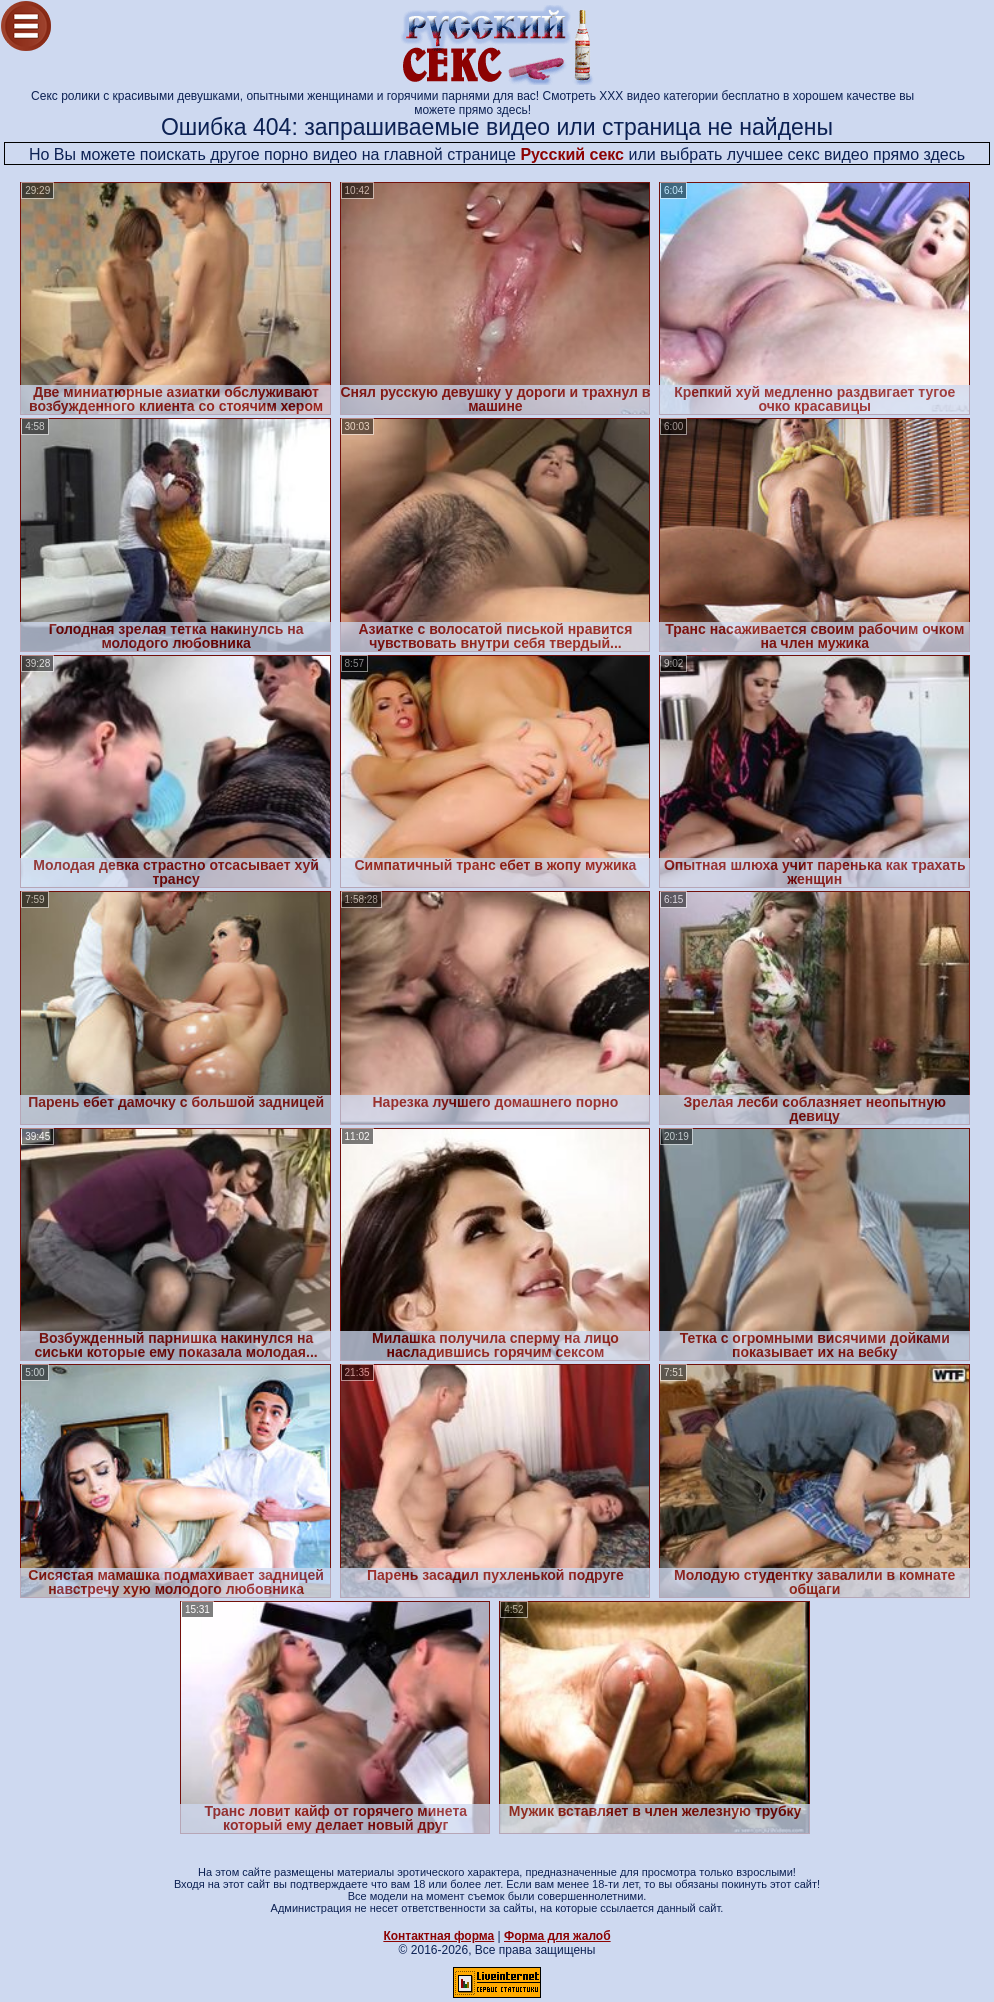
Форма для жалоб (557, 1936)
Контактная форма (438, 1936)
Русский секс (572, 154)
